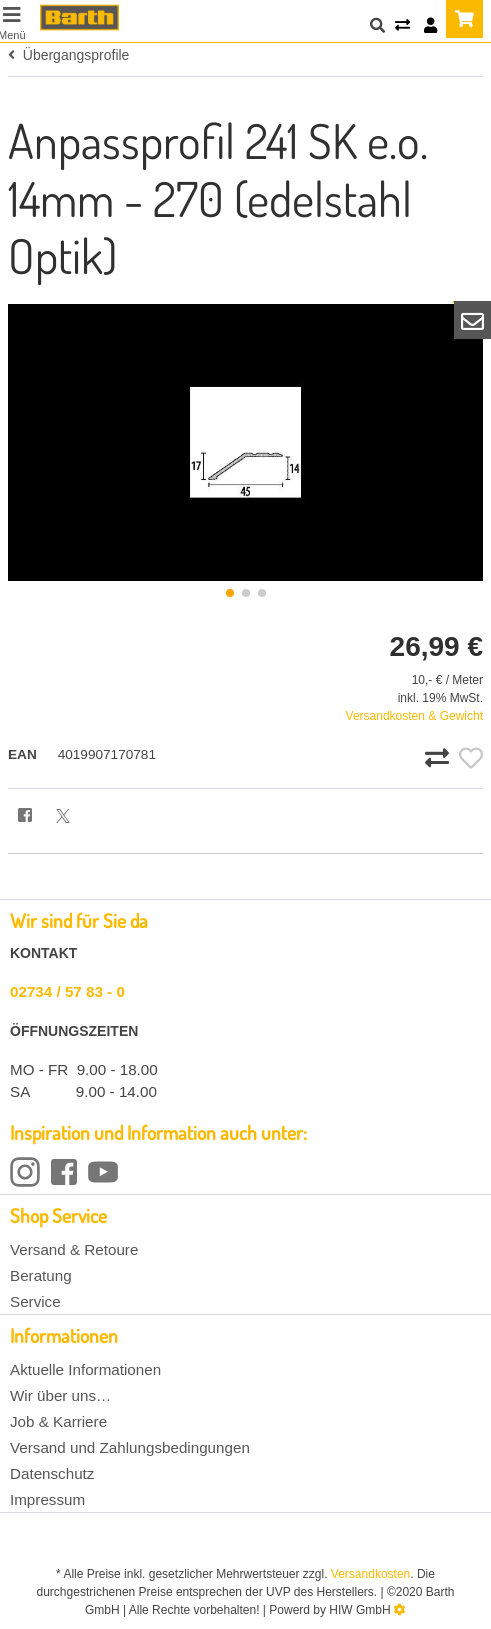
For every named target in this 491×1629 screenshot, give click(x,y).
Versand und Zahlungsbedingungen (130, 1447)
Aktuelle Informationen (85, 1369)
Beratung (41, 1275)
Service (35, 1301)
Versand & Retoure (74, 1249)
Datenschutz (52, 1473)
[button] (230, 593)
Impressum (47, 1499)
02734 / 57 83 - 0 (67, 991)
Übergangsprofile (68, 55)
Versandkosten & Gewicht (414, 716)
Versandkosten (370, 1574)
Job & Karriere (58, 1421)
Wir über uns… (60, 1395)
